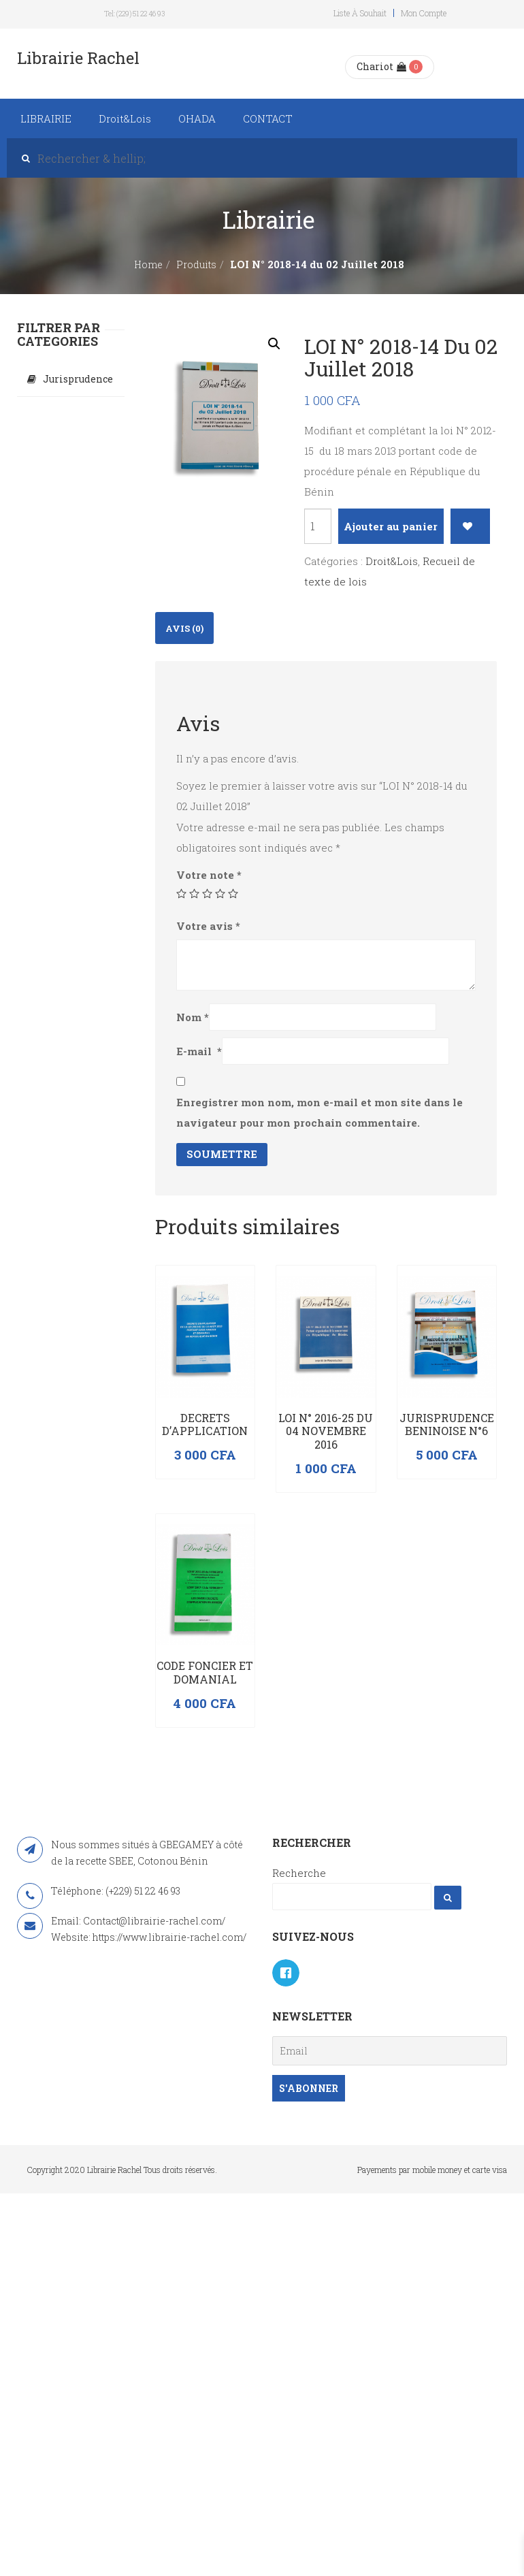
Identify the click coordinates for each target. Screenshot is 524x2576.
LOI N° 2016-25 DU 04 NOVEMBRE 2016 (325, 1431)
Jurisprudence (78, 378)
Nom (192, 1017)
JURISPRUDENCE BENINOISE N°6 (446, 1424)
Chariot (381, 66)
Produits (196, 264)
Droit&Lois (125, 118)
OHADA (197, 118)
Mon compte (423, 13)
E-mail (199, 1051)
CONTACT (268, 118)
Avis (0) (184, 628)
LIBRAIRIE (45, 118)
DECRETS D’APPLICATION (205, 1424)
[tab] (184, 628)
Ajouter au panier (391, 526)
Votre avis (208, 926)
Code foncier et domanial (205, 1672)
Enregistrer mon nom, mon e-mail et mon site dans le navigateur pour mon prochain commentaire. (319, 1112)
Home (148, 264)
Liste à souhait (360, 13)
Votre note (209, 875)
